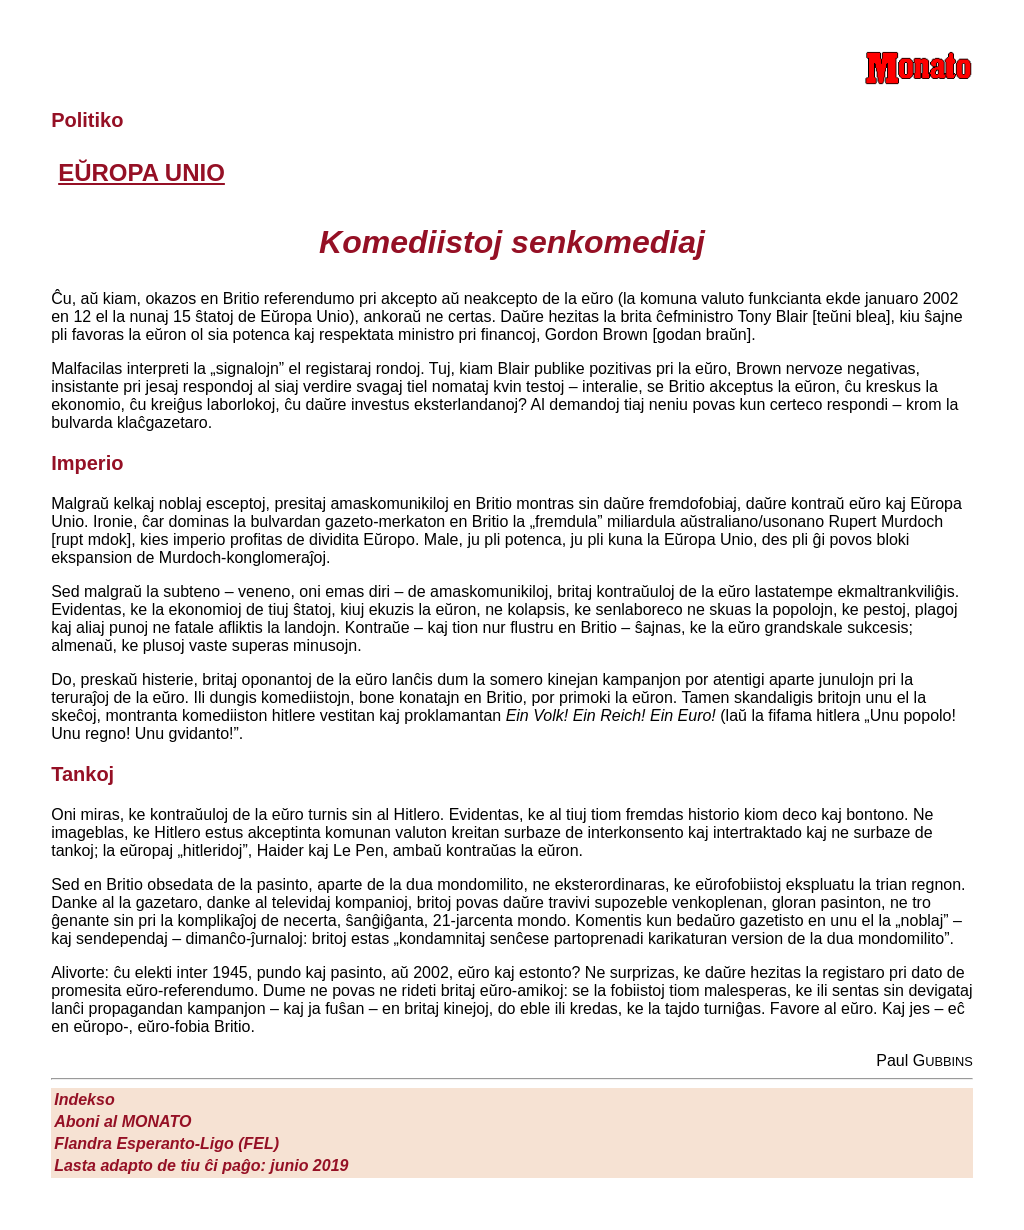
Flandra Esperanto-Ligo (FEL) (166, 1143)
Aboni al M (122, 1121)
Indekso (84, 1099)
